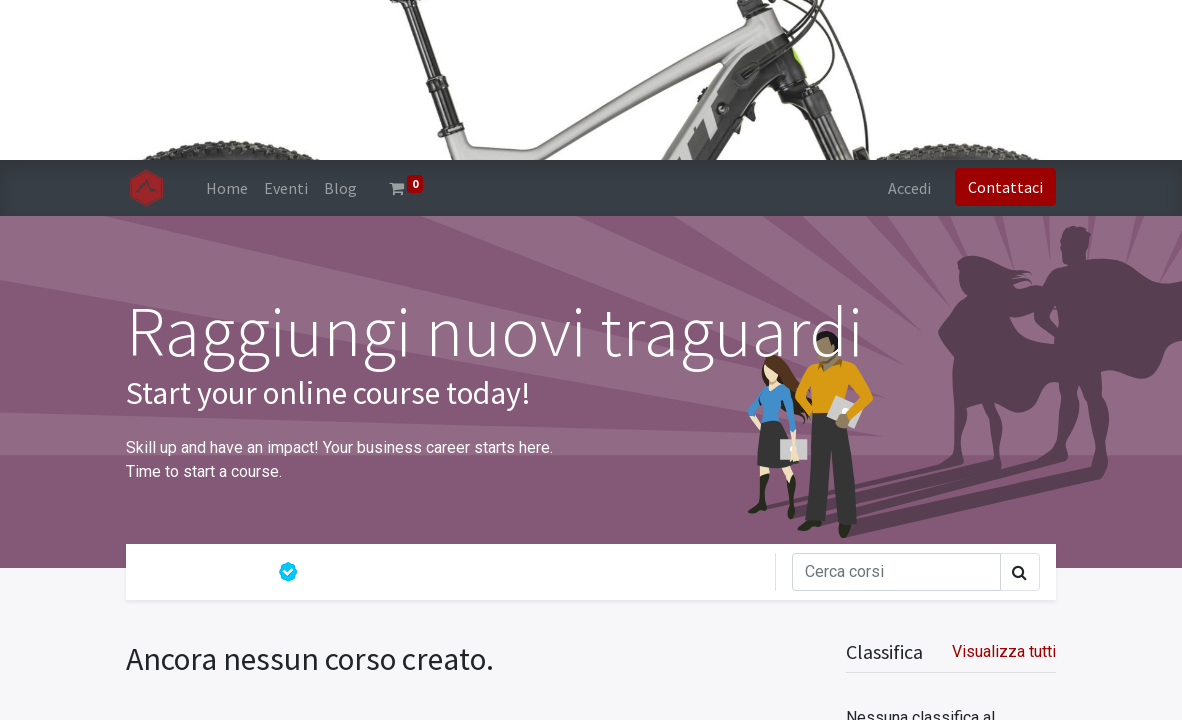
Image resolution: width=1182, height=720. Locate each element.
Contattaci (1005, 187)
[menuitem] (227, 188)
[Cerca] (896, 572)
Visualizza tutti (1004, 651)
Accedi (909, 188)
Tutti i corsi (201, 572)
